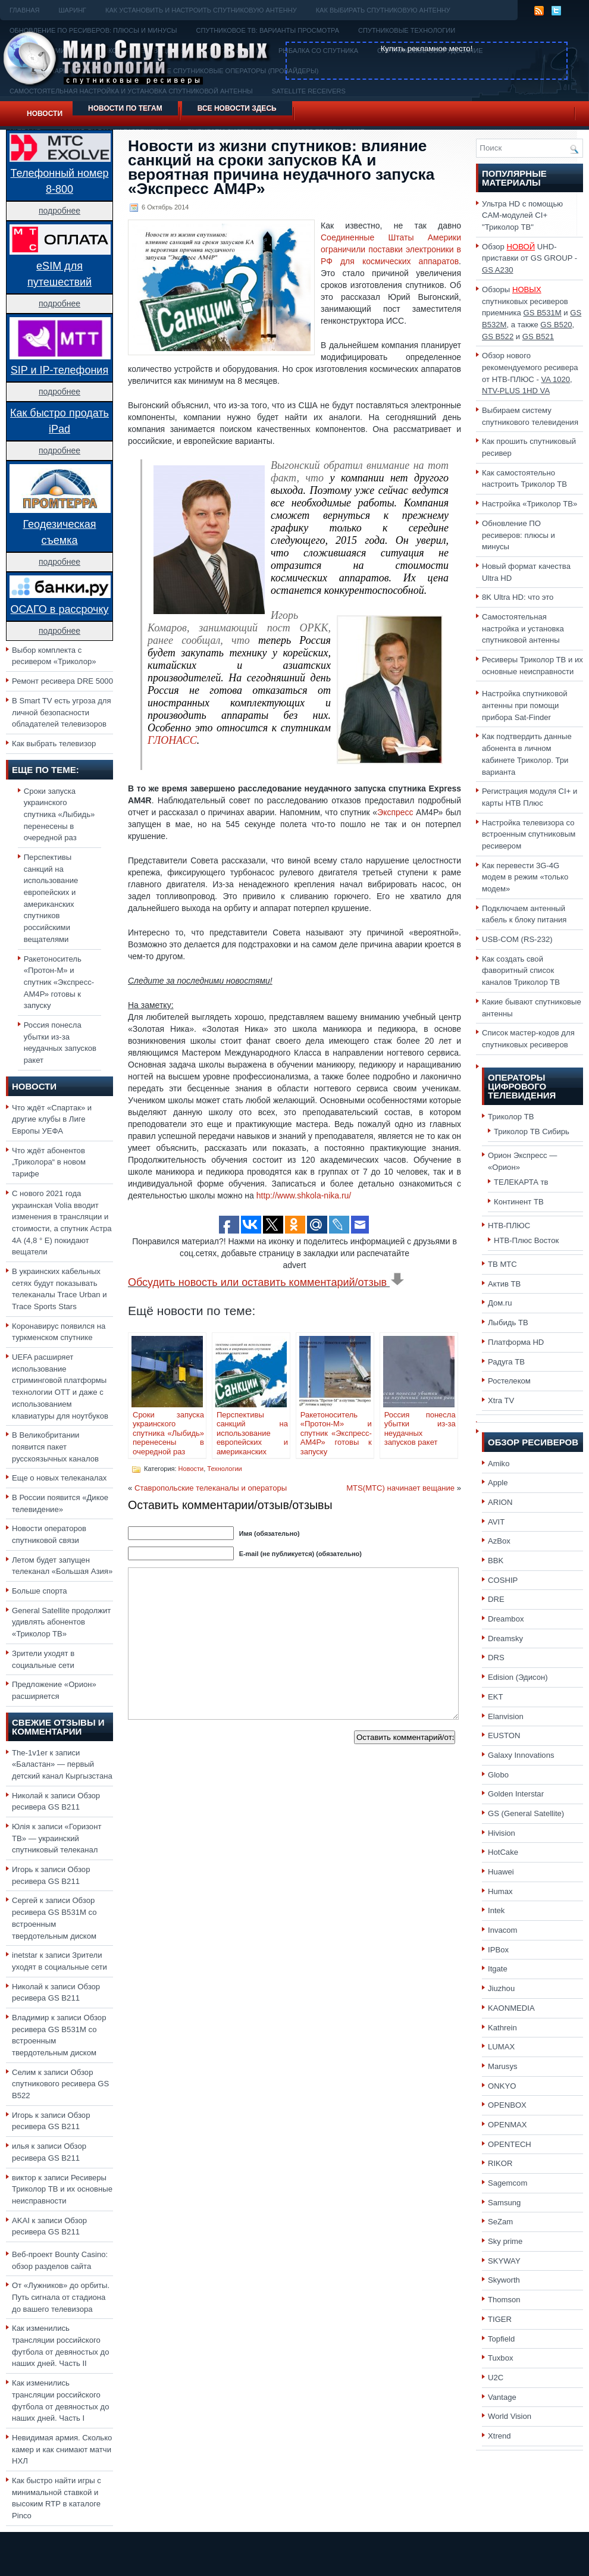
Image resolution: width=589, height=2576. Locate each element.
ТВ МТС (502, 1264)
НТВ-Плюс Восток (526, 1240)
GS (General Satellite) (526, 1813)
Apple (498, 1482)
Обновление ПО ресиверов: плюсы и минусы (518, 535)
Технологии (224, 1468)
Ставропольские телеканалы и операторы (210, 1487)
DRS (496, 1657)
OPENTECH (509, 2144)
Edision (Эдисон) (518, 1677)
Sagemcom (507, 2183)
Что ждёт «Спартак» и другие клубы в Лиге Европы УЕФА (52, 1119)
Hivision (501, 1833)
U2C (495, 2377)
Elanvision (506, 1716)
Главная (24, 10)
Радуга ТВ (506, 1361)
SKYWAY (504, 2260)
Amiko (498, 1463)
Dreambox (506, 1618)
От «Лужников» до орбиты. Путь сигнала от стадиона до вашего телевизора (60, 2297)
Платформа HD (516, 1342)
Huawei (501, 1871)
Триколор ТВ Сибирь (531, 1131)
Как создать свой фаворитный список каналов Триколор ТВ (521, 970)
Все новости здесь (237, 108)
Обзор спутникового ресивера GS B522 (60, 2084)
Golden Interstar (516, 1793)
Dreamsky (505, 1638)
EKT (495, 1696)
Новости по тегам (125, 108)
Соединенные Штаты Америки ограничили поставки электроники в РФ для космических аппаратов (391, 249)
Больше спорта (39, 1590)
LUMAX (501, 2046)
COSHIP (503, 1580)
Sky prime (505, 2241)
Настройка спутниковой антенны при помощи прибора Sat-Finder (525, 705)
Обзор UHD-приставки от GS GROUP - (529, 258)
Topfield (501, 2338)
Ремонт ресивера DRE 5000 (62, 681)
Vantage (502, 2397)
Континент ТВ (519, 1201)
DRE (496, 1599)
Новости (44, 113)
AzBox (499, 1540)
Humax (500, 1891)
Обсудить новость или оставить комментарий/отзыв (266, 1282)
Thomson (504, 2299)
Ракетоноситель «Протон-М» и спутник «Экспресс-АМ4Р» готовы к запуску (59, 982)
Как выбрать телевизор (54, 743)
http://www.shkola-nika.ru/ (304, 1195)
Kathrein (502, 2027)
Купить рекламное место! (427, 48)
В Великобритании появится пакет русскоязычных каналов (55, 1447)
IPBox (498, 1949)
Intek (496, 1910)
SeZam (500, 2221)
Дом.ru (500, 1302)
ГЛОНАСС (172, 740)
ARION (500, 1502)
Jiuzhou (501, 1988)
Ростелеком (509, 1380)
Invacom (503, 1930)
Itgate (497, 1968)
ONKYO (502, 2086)
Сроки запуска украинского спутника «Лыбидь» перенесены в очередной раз (59, 815)
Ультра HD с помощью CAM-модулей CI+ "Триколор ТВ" (522, 215)
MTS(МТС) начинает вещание (400, 1487)
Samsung (504, 2202)
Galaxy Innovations (521, 1755)
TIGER (500, 2319)
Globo (498, 1774)
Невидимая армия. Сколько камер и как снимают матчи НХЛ (62, 2449)
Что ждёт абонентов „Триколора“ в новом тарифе (49, 1162)
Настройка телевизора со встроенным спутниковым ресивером (528, 834)
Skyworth (504, 2279)
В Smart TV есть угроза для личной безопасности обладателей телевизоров (61, 712)
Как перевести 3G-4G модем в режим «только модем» (525, 877)
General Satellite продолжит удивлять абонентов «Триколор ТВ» (61, 1622)
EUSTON (504, 1735)
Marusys (503, 2066)
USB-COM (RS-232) (517, 939)
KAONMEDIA (511, 2008)
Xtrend (499, 2435)
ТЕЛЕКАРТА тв (521, 1182)
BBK (495, 1560)
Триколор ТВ (511, 1116)
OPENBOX (507, 2105)
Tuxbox (500, 2357)
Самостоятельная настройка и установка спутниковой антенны (523, 628)
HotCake (503, 1852)
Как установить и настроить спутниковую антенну (201, 10)
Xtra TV (501, 1400)
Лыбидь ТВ (508, 1322)
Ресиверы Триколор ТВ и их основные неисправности (62, 2189)
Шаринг (72, 10)
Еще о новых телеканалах (59, 1477)
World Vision (509, 2416)
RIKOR (500, 2163)
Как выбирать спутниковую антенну (383, 10)
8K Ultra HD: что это (517, 597)
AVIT (496, 1521)
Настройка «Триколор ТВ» (529, 503)
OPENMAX (507, 2124)
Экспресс (396, 812)
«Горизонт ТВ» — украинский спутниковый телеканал (56, 1838)
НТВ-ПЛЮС (509, 1225)
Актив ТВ (504, 1283)
